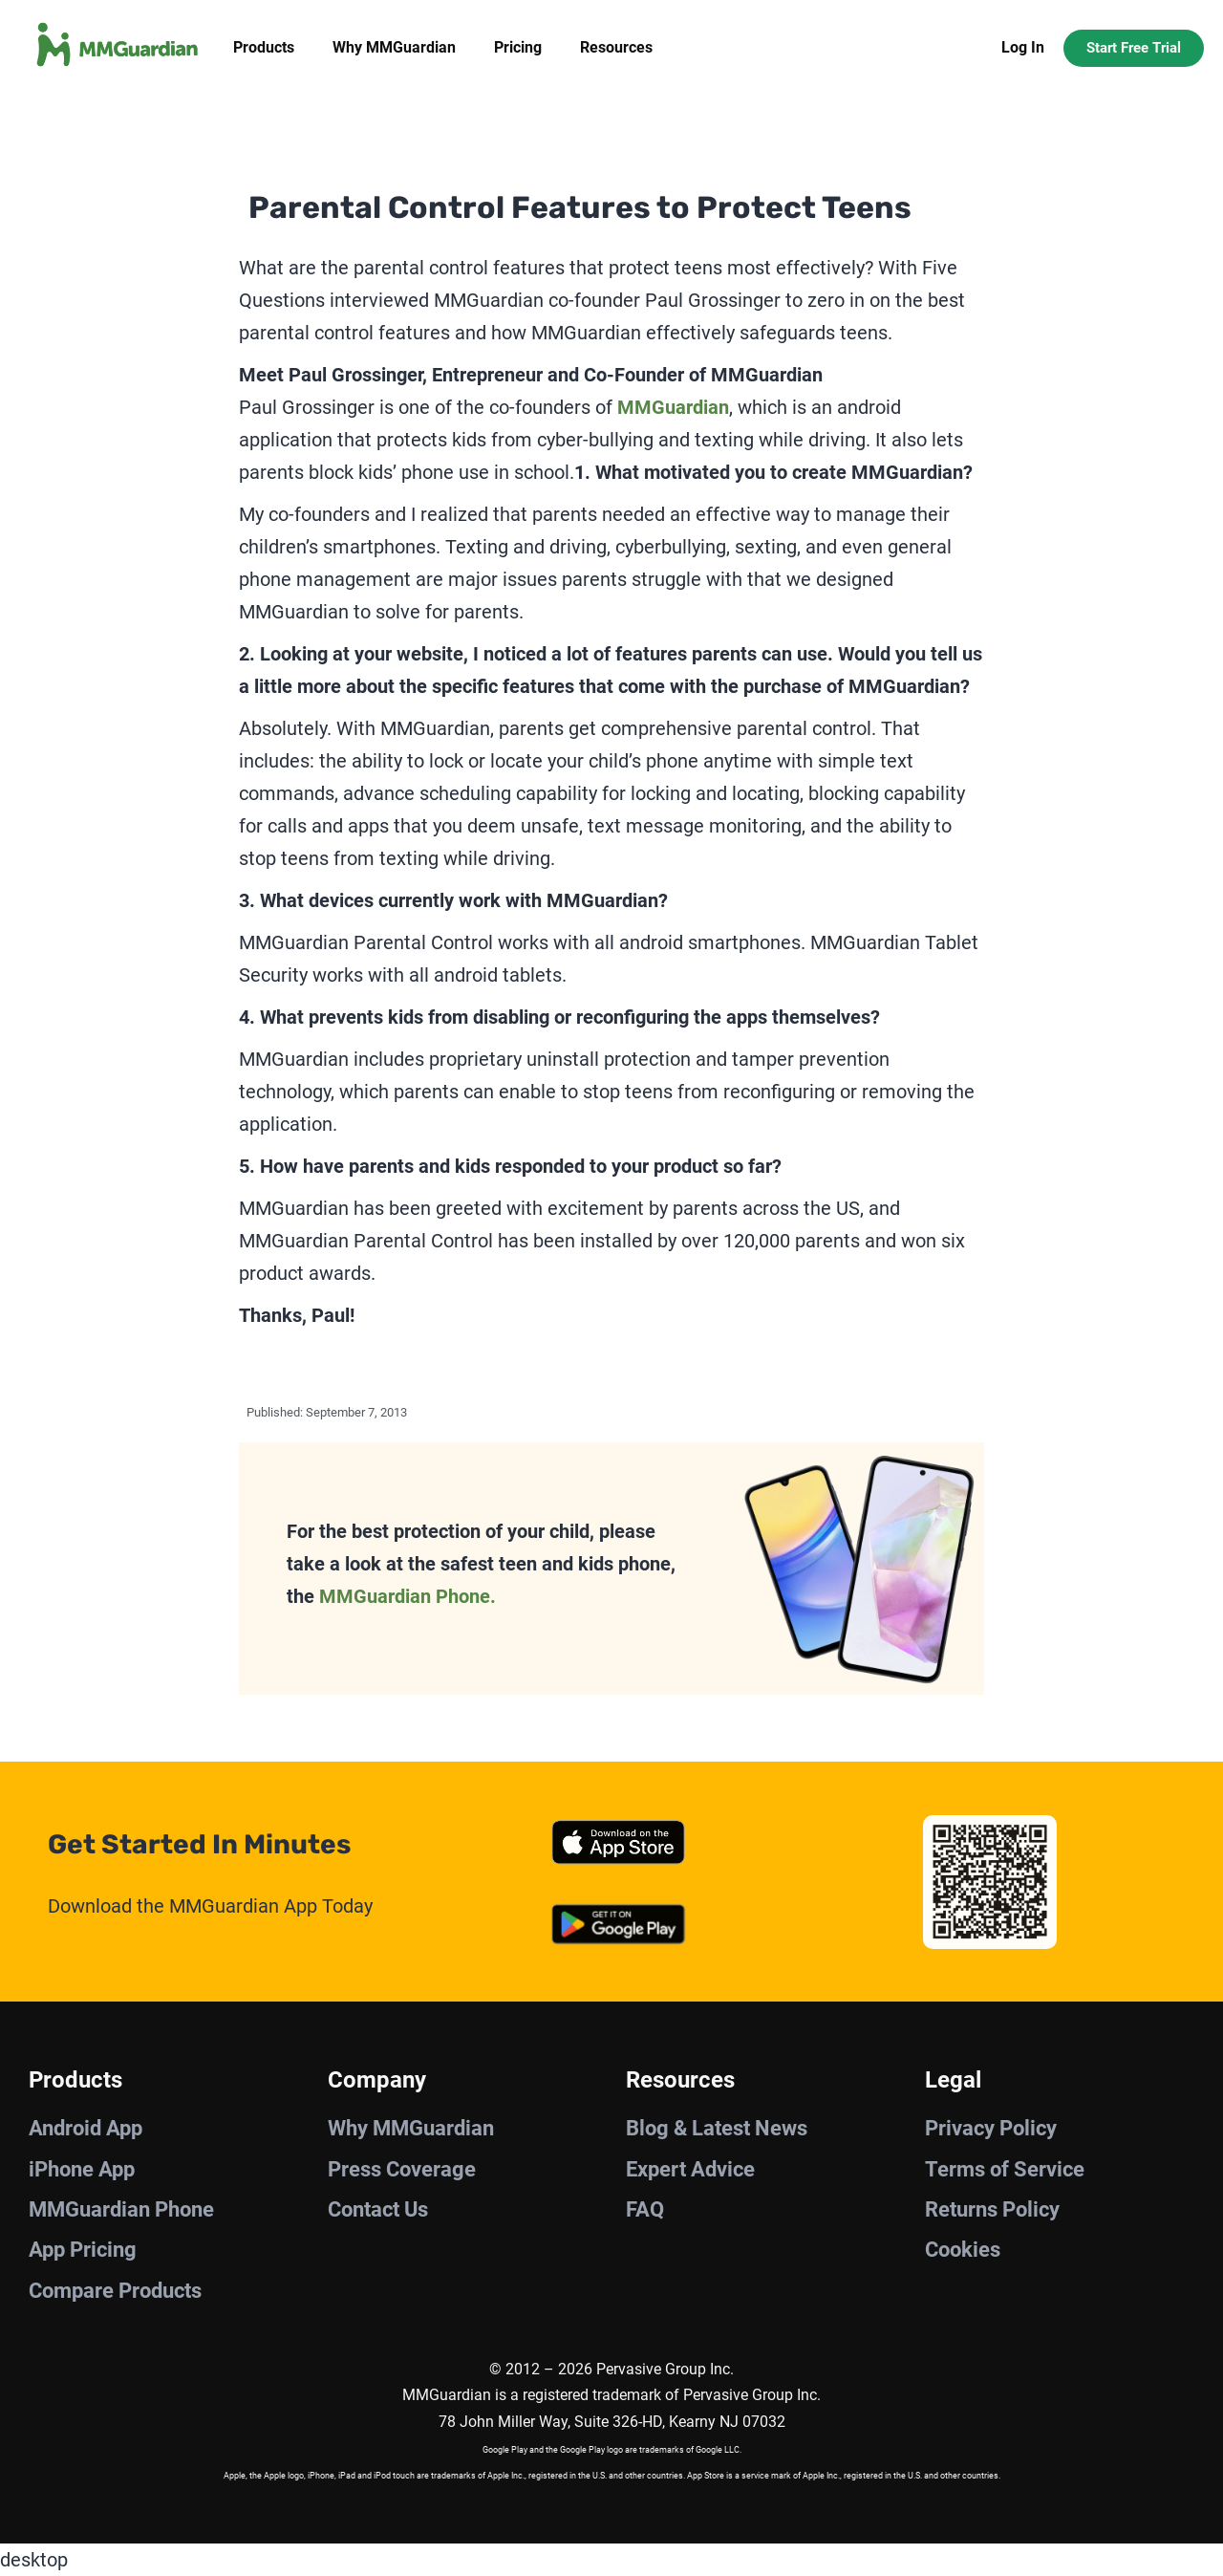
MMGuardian (673, 407)
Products (263, 47)
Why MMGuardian (394, 47)
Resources (616, 47)
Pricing (518, 47)
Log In (1022, 47)
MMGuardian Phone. (407, 1596)
